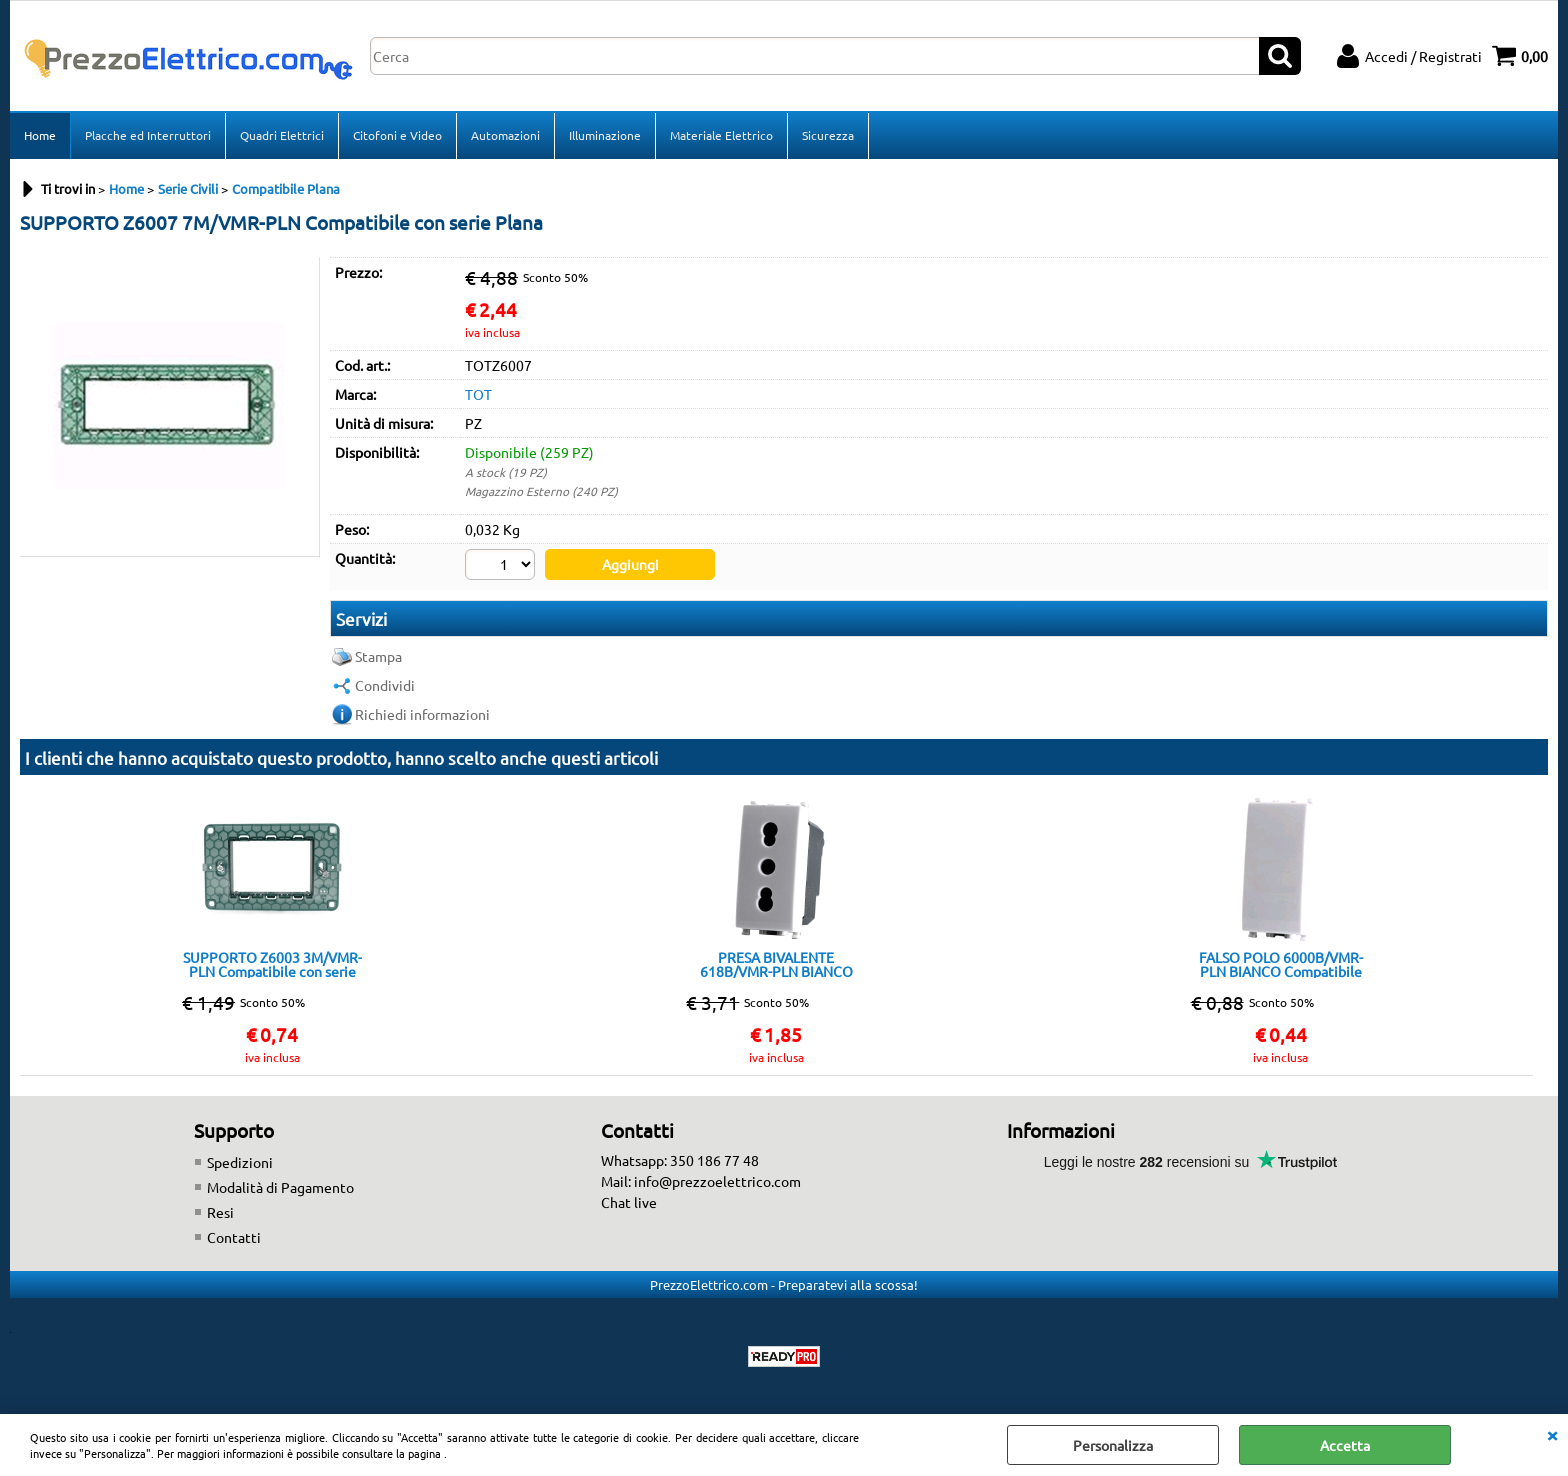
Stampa (378, 656)
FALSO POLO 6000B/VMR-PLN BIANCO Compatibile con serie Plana (1281, 964)
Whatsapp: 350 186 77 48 (680, 1160)
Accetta (1345, 1445)
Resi (220, 1212)
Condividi (385, 685)
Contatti (234, 1237)
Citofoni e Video (397, 135)
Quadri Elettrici (282, 135)
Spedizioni (240, 1162)
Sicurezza (828, 135)
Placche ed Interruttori (148, 135)
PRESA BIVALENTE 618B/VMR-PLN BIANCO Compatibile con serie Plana (776, 964)
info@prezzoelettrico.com (717, 1181)
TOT (478, 394)
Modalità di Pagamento (280, 1187)
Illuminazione (605, 135)
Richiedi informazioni (422, 714)
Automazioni (505, 135)
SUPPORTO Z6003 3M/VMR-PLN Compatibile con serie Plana (272, 964)
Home (40, 135)
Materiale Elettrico (721, 135)
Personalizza (1113, 1445)
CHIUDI (1552, 1434)
